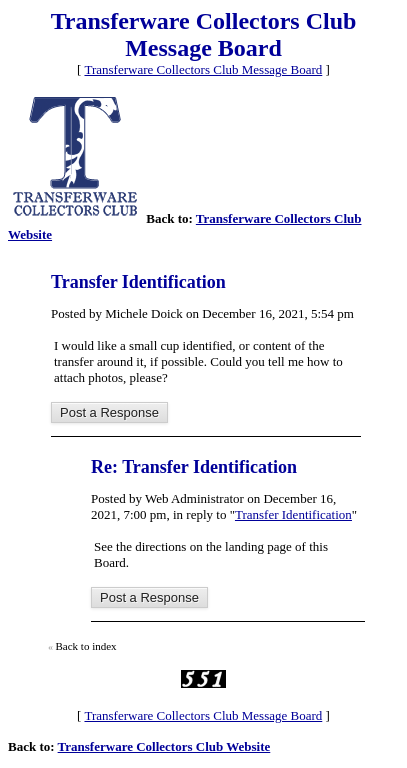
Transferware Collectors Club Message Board (203, 69)
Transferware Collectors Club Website (164, 746)
